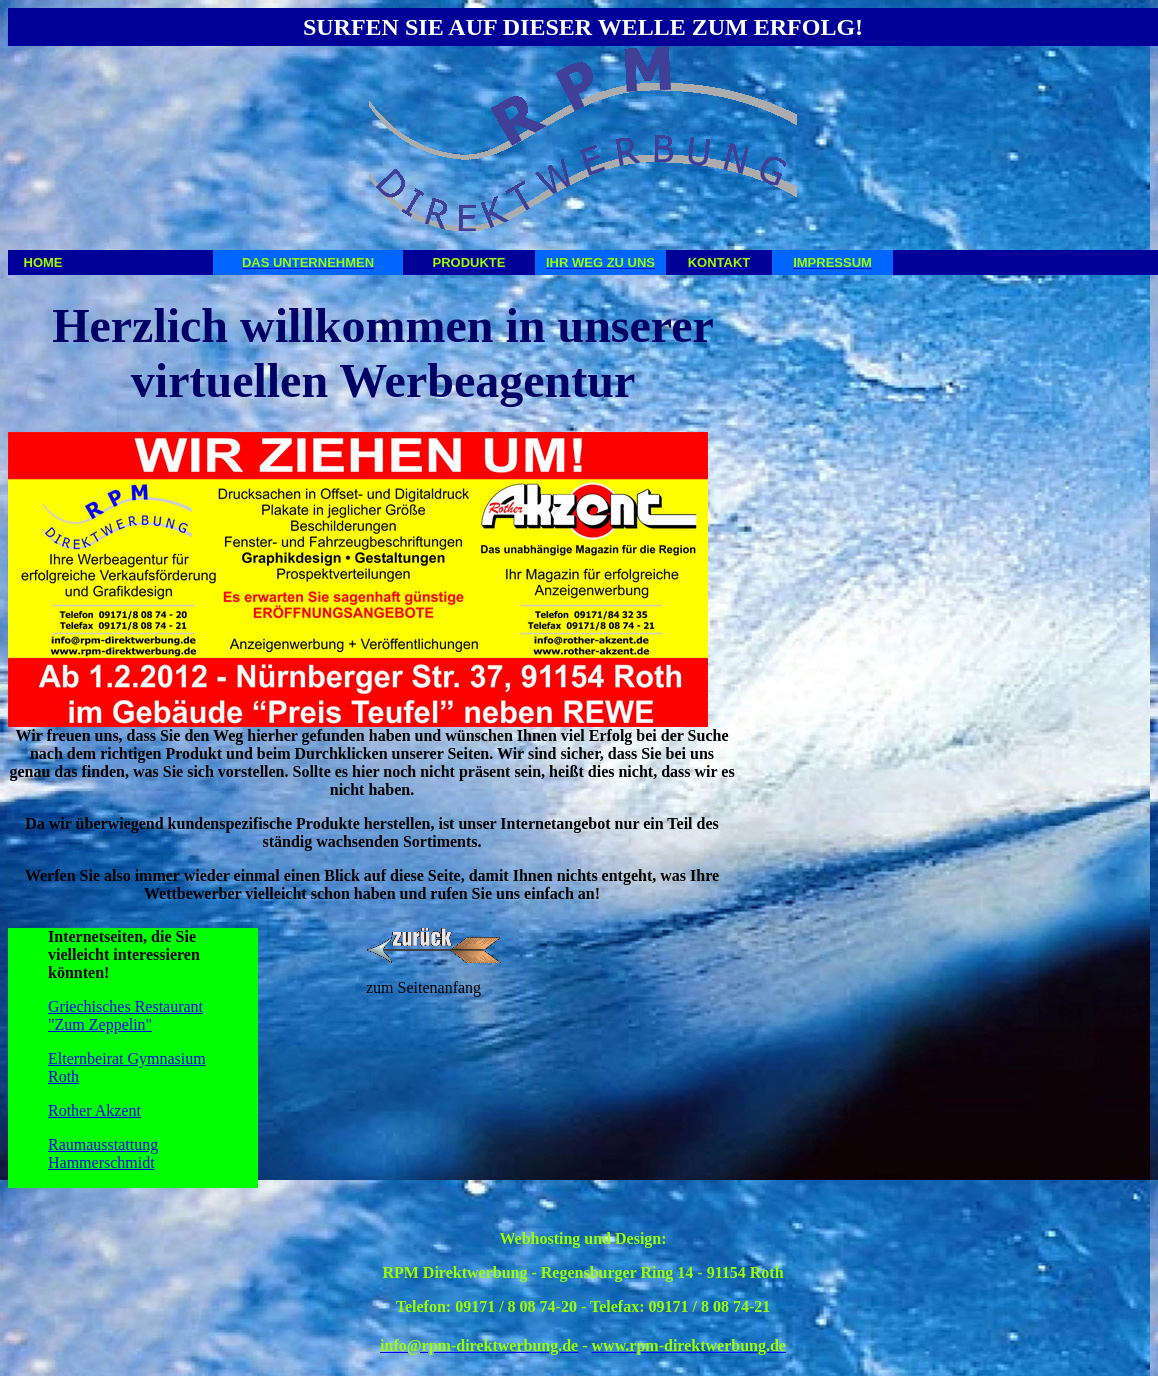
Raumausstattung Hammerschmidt (103, 1153)
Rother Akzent (94, 1110)
